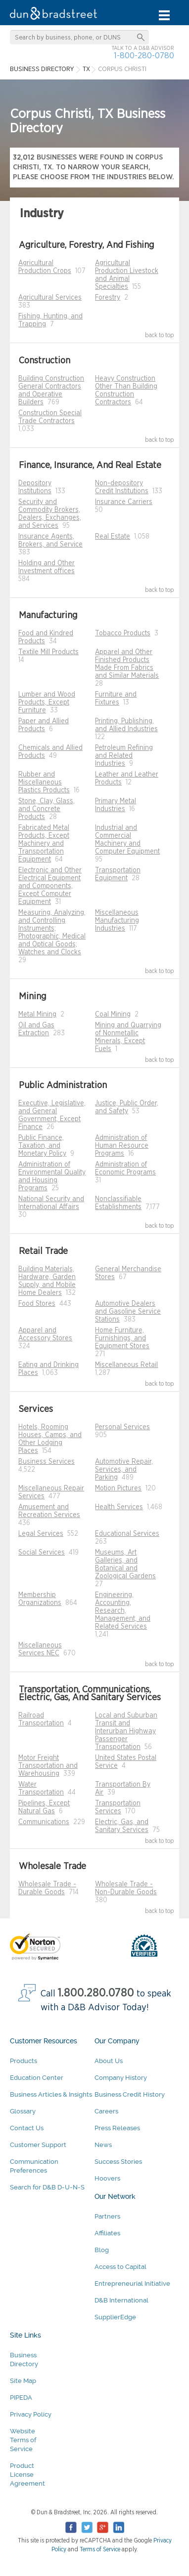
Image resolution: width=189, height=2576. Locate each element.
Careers (106, 2111)
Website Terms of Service (23, 2440)
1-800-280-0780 (144, 55)
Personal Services (122, 1427)
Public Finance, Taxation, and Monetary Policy (42, 1145)
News (103, 2144)
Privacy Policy (30, 2414)
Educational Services (127, 1533)
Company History (120, 2077)
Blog (101, 2250)
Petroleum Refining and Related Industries (124, 755)
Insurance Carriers (123, 502)
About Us (108, 2061)
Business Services (46, 1461)
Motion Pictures (118, 1488)
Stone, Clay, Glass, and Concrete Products (46, 809)
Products (23, 2061)
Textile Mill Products (48, 652)
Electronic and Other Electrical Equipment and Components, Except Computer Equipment (50, 886)
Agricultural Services (50, 297)
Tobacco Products (122, 633)
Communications (43, 1822)
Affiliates (107, 2233)
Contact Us (27, 2128)
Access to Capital (120, 2266)
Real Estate (112, 536)
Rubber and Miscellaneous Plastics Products (44, 782)
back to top (159, 335)
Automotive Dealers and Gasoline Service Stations (128, 1311)
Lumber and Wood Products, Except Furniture (46, 702)
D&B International (121, 2300)
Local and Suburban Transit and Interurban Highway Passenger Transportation (126, 1731)
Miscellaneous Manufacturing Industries (117, 920)
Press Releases (117, 2128)
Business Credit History (129, 2094)
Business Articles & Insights (51, 2094)
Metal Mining (37, 1014)
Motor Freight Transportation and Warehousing (48, 1766)
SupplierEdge (115, 2317)
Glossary (23, 2111)
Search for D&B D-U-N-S (47, 2187)
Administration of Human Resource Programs (121, 1145)
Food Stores (36, 1303)
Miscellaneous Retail (126, 1365)
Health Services (119, 1507)
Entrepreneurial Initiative (132, 2283)
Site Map (23, 2380)
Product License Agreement (27, 2474)
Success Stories (118, 2161)
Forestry (107, 297)
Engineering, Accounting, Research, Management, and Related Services (122, 1611)
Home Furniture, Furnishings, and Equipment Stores (122, 1338)
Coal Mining (113, 1014)
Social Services (41, 1552)
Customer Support (38, 2144)
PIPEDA (21, 2397)
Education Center (36, 2077)
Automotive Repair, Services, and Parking (124, 1469)
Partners (107, 2216)
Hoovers (107, 2178)
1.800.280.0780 (96, 1993)
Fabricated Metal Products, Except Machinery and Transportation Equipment (43, 843)
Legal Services (40, 1533)
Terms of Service (100, 2549)
